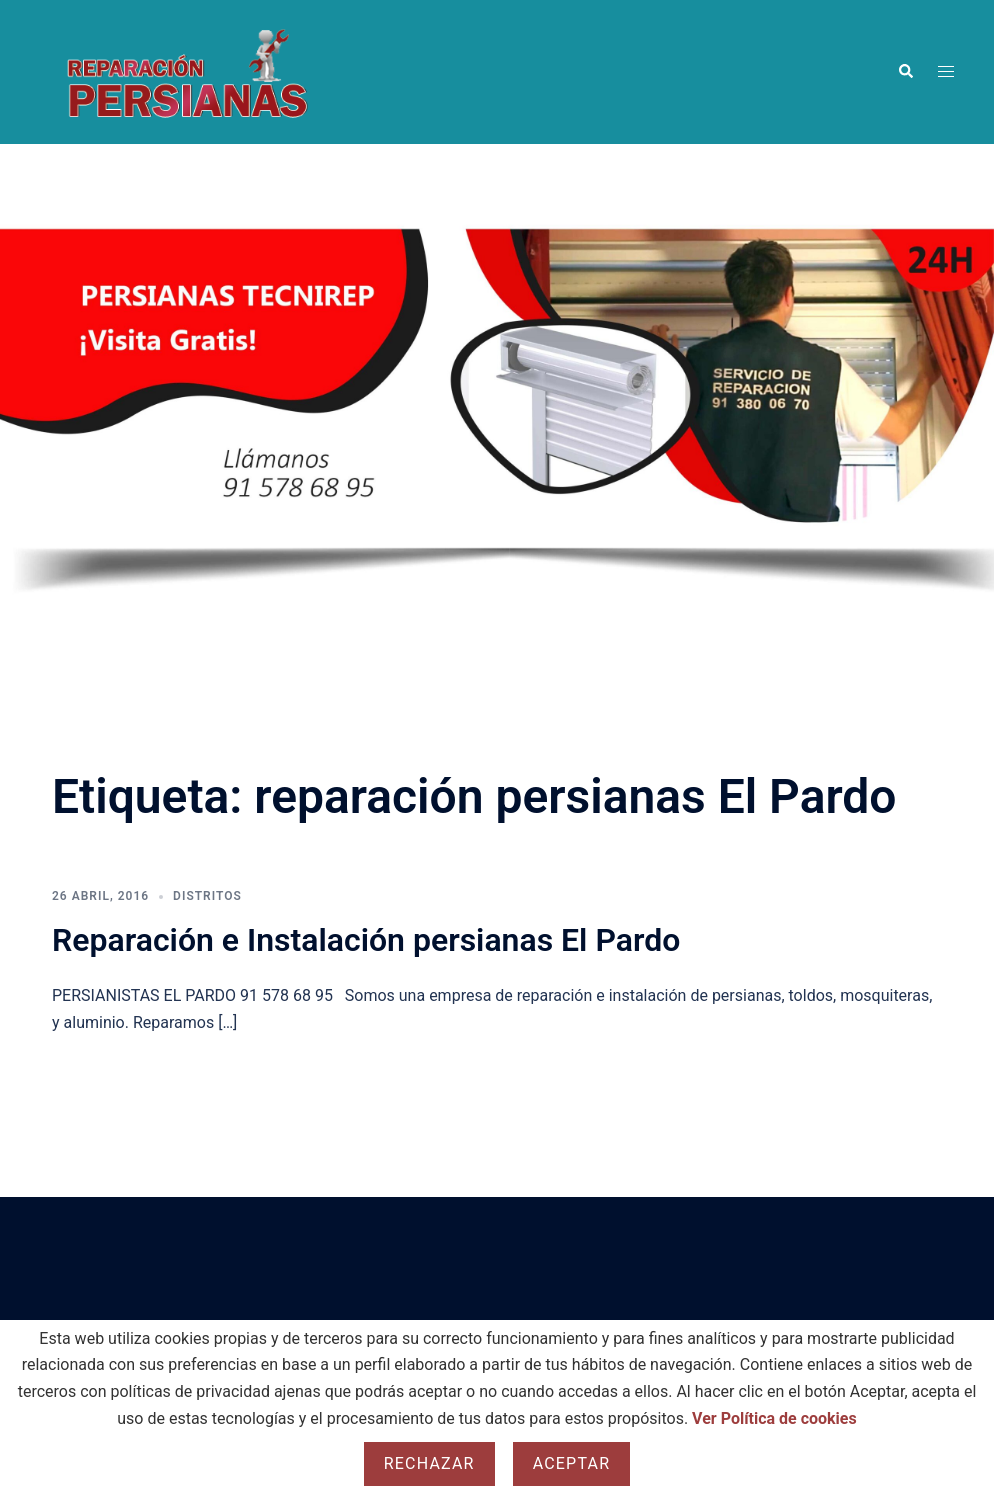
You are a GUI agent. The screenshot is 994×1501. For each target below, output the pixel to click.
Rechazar (429, 1463)
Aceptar (572, 1463)
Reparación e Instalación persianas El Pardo (366, 940)
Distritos (207, 896)
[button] (905, 72)
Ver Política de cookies (774, 1418)
